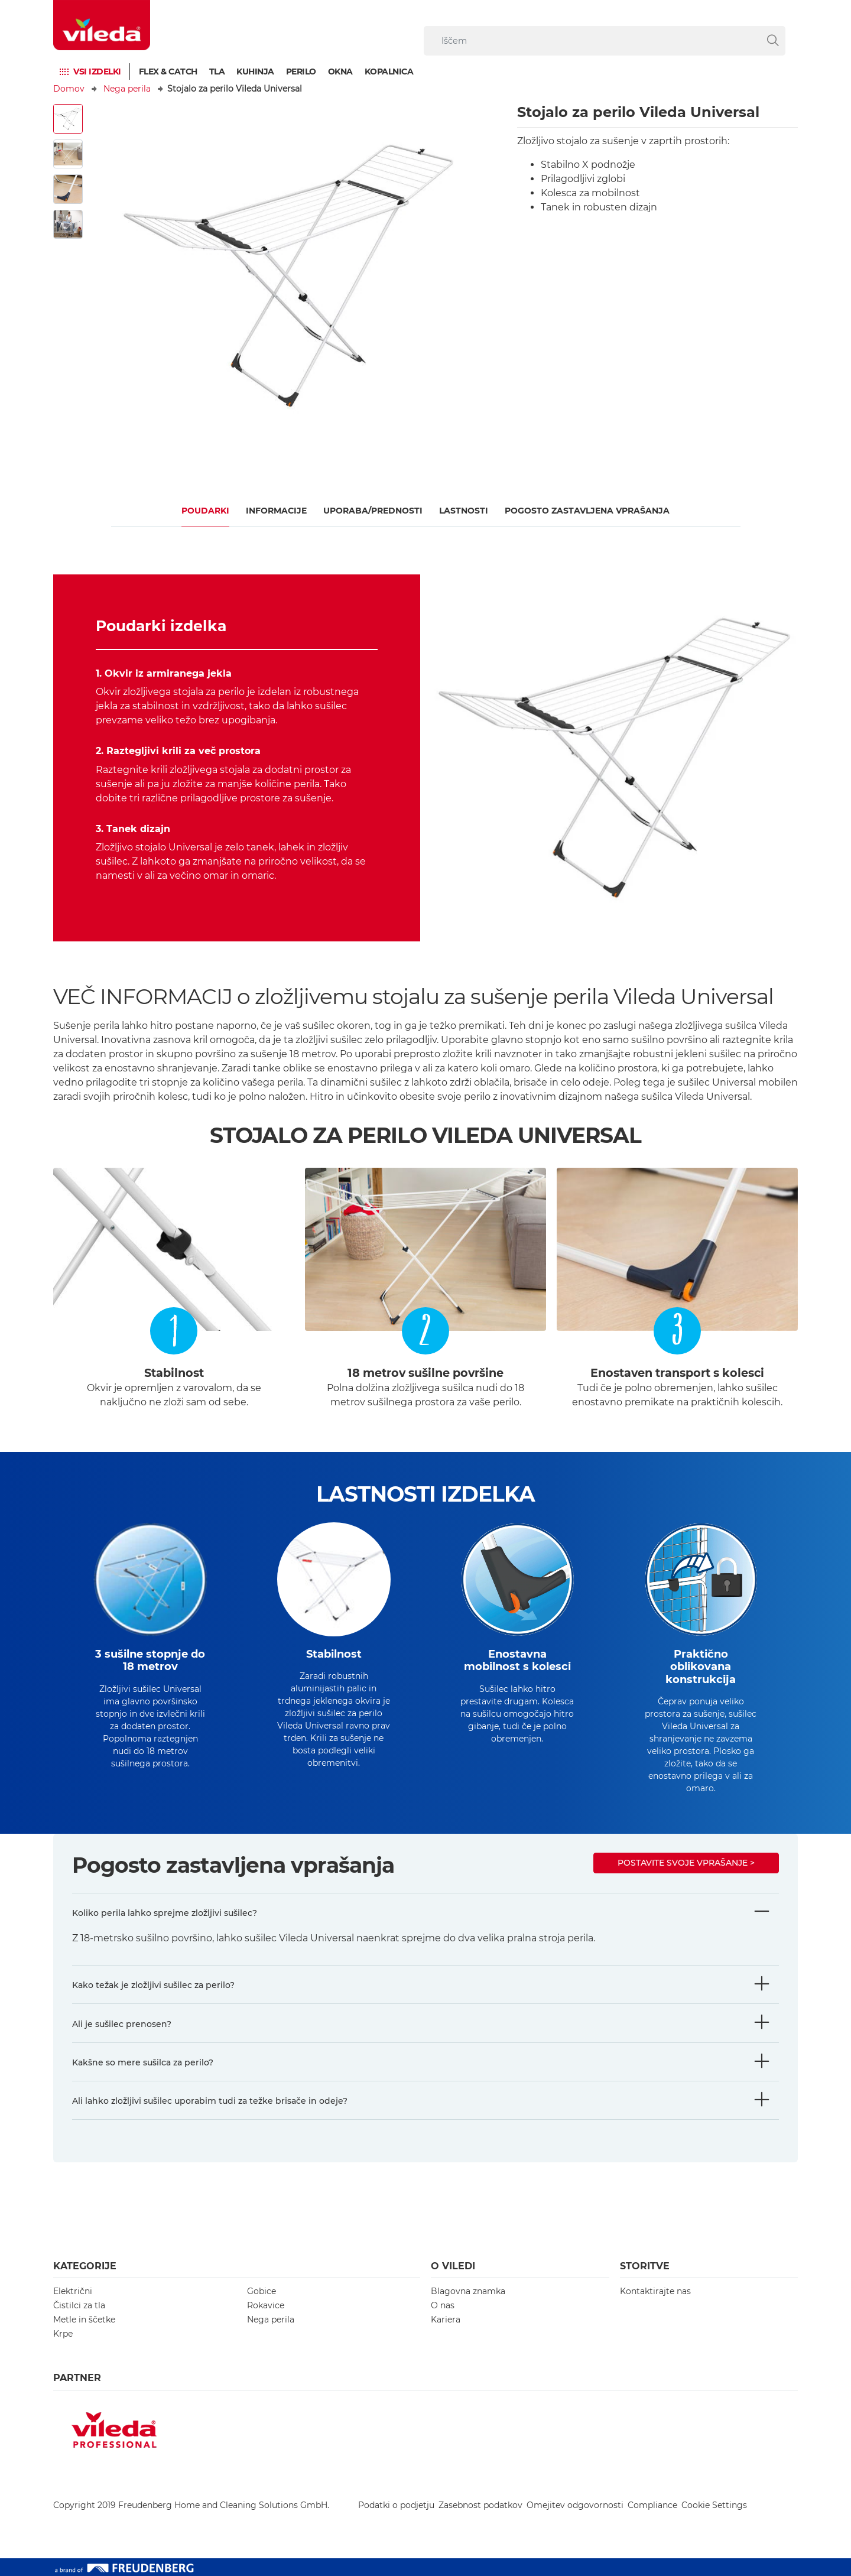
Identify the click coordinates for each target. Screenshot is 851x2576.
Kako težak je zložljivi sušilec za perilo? (153, 1985)
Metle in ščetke (84, 2319)
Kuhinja (255, 71)
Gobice (261, 2291)
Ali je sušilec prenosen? (121, 2024)
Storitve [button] (645, 2266)
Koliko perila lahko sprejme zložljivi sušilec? (164, 1913)
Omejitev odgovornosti (575, 2505)
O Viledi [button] (453, 2266)
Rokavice (265, 2305)
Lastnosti (463, 510)
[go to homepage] (101, 25)
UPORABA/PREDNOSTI (373, 510)
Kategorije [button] (84, 2266)
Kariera (445, 2319)
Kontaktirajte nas (655, 2291)
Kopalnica (389, 71)
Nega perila (127, 88)
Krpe (63, 2333)
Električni (72, 2291)
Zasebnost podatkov (480, 2505)
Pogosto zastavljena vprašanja (587, 510)
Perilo (301, 71)
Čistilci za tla (79, 2305)
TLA (217, 71)
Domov (69, 88)
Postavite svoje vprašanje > (686, 1862)
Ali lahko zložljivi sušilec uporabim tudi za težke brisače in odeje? (209, 2101)
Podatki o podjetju (396, 2505)
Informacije (276, 510)
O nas (442, 2305)
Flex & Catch (168, 71)
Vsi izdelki (97, 71)
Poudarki (205, 510)
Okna (340, 71)
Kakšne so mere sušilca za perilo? (142, 2062)
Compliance (652, 2505)
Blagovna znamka (468, 2291)
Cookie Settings (714, 2505)
